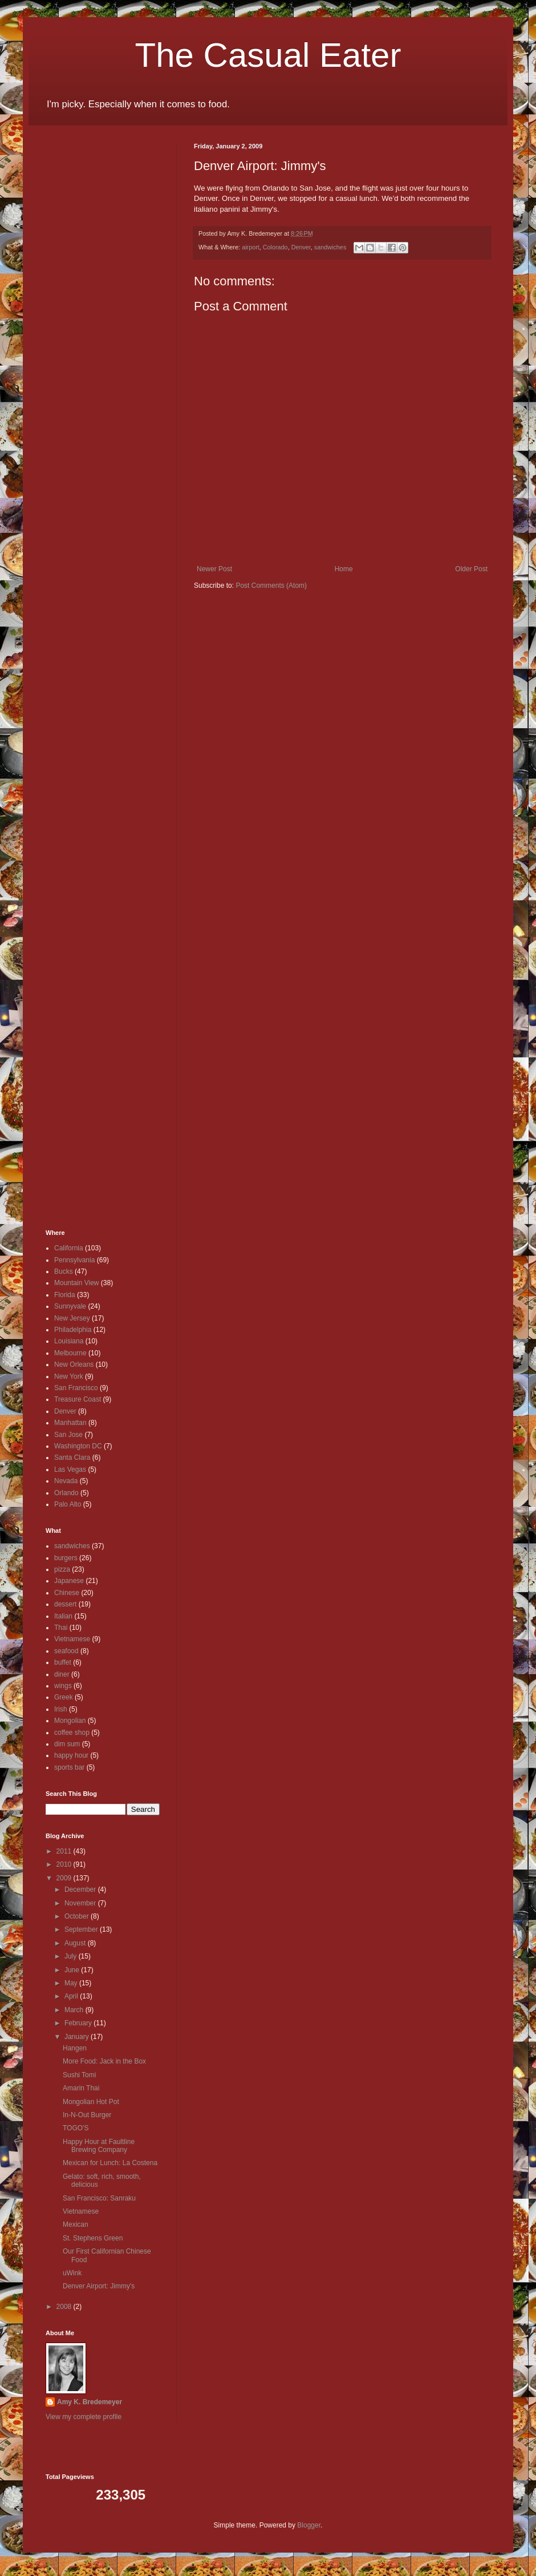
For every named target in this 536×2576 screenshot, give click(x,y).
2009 (65, 1878)
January (77, 2037)
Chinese (66, 1593)
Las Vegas (70, 1469)
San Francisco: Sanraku (99, 2198)
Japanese (69, 1581)
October (77, 1916)
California (68, 1248)
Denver (301, 247)
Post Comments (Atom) (271, 586)
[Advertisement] (80, 314)
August (76, 1943)
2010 (65, 1864)
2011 (65, 1851)
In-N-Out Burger (87, 2115)
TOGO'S (75, 2128)
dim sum (67, 1744)
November (81, 1903)
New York (68, 1376)
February (79, 2023)
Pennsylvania (74, 1260)
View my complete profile (83, 2417)
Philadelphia (72, 1330)
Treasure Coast (77, 1399)
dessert (65, 1604)
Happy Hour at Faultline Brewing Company (99, 2146)
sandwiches (330, 247)
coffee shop (72, 1733)
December (81, 1889)
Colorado (275, 247)
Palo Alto (67, 1504)
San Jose (68, 1435)
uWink (72, 2273)
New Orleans (74, 1364)
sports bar (69, 1767)
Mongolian (70, 1721)
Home (344, 569)
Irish (60, 1709)
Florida (64, 1295)
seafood (66, 1651)
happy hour (71, 1755)
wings (63, 1686)
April (72, 1996)
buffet (62, 1662)
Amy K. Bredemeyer (89, 2402)
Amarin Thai (81, 2088)
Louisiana (68, 1341)
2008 (65, 2307)
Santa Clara (72, 1457)
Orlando (66, 1493)
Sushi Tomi (79, 2075)
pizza (62, 1569)
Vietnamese (72, 1639)
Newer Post (214, 569)
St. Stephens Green (93, 2238)
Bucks (63, 1271)
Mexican (75, 2224)
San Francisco (76, 1388)
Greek (63, 1697)
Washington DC (78, 1446)
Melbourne (70, 1353)
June (72, 1970)
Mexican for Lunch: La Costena (110, 2163)
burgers (66, 1558)
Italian (63, 1616)
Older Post (471, 569)
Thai (60, 1628)
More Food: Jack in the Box (104, 2061)
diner (62, 1674)
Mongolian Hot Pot (91, 2102)
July (71, 1956)
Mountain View (76, 1283)
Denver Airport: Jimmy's (99, 2286)
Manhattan (70, 1423)
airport (250, 247)
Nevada (66, 1481)
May (71, 1983)
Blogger (308, 2525)
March (75, 2010)
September (82, 1929)
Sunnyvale (70, 1306)
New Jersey (72, 1318)
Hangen (75, 2048)
